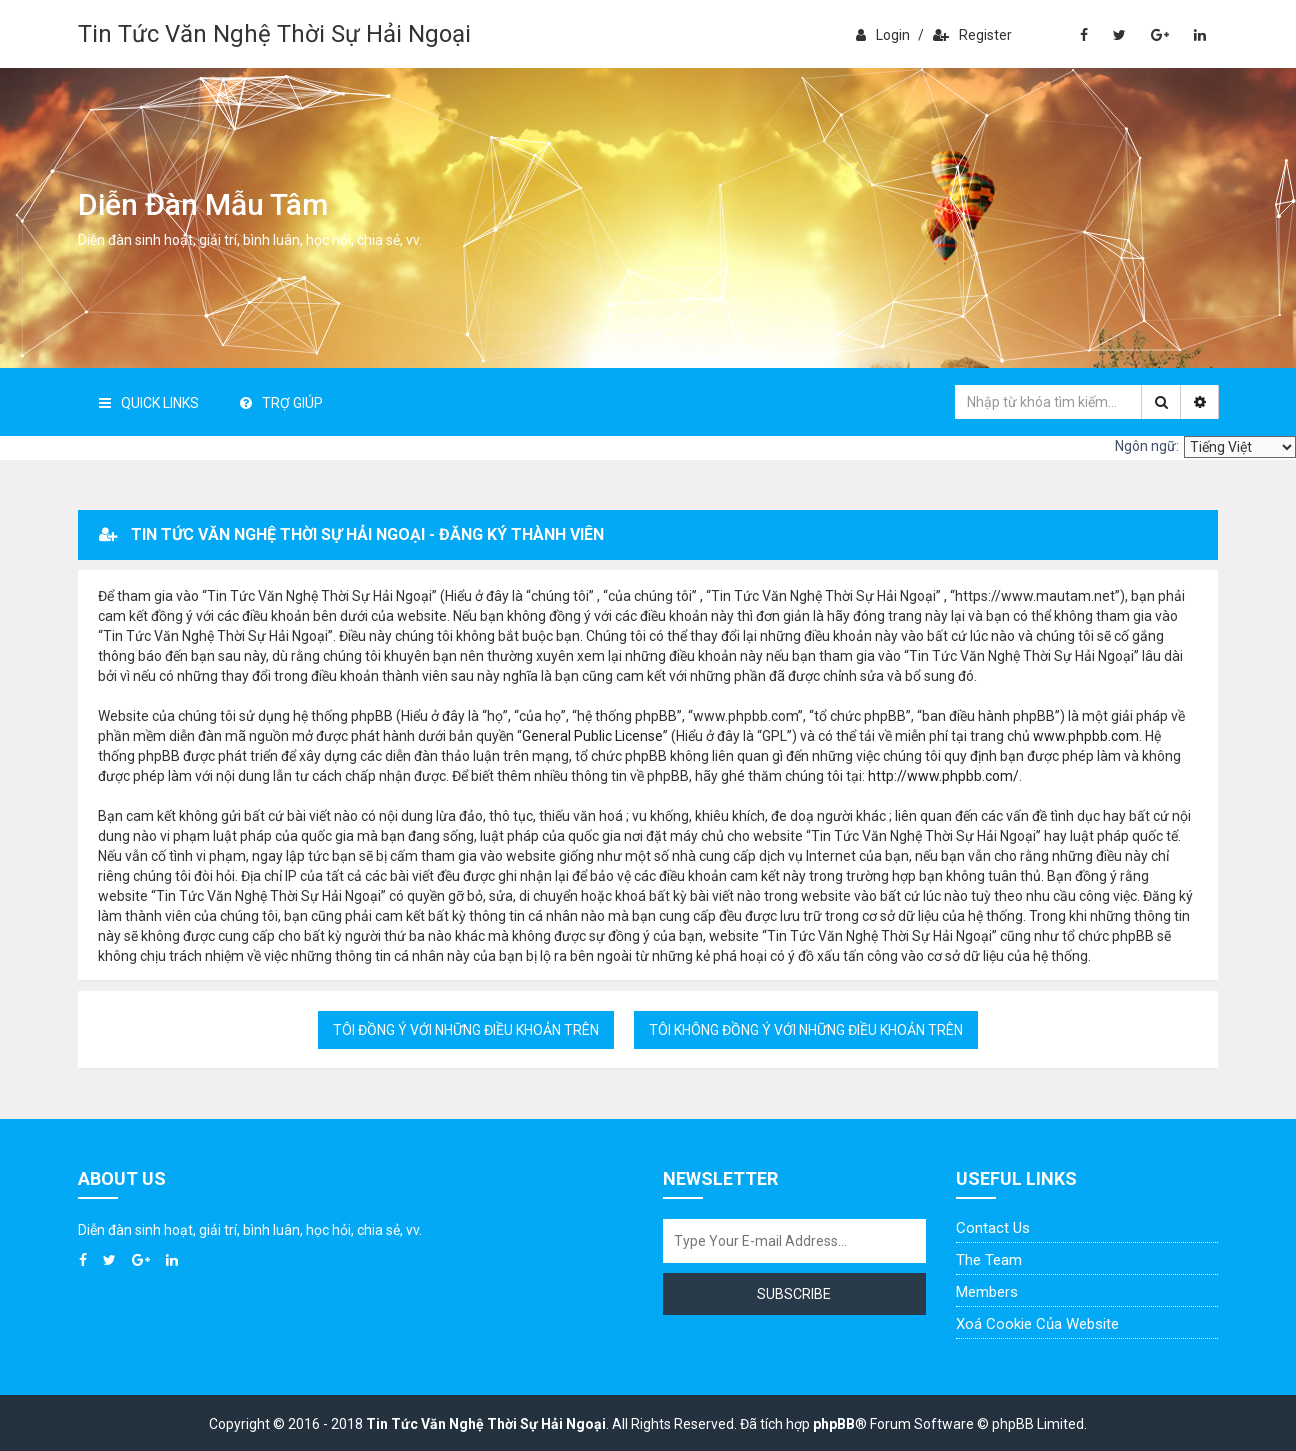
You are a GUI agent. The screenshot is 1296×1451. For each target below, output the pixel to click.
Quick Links (149, 403)
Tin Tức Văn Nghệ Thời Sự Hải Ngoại (274, 34)
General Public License (592, 736)
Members (987, 1292)
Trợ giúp (281, 403)
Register (972, 35)
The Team (989, 1260)
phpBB (834, 1424)
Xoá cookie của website (1037, 1324)
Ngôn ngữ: (1147, 446)
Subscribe (794, 1294)
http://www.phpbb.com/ (943, 776)
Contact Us (993, 1228)
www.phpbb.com (1086, 736)
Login (883, 35)
